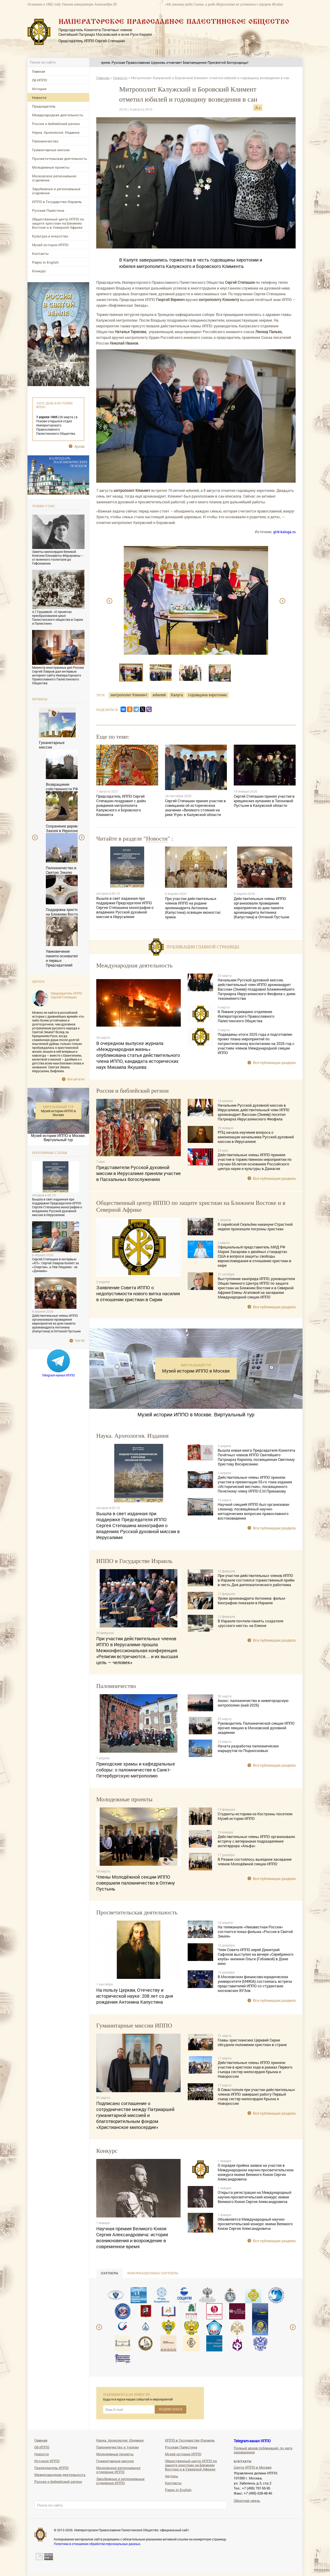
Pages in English (45, 262)
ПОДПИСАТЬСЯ (170, 2409)
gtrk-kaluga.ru (284, 531)
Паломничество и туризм (117, 2447)
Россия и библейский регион (56, 123)
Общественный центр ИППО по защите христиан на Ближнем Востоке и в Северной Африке (58, 223)
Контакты (40, 253)
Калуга (177, 694)
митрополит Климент (129, 694)
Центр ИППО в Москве (253, 2467)
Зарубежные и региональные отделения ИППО (120, 2480)
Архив (79, 446)
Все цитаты (76, 1079)
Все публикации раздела (274, 1062)
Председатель (43, 106)
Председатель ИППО (51, 2467)
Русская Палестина (48, 210)
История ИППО (47, 2461)
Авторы (171, 2476)
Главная (38, 71)
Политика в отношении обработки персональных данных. (97, 2544)
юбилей (159, 694)
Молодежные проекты (50, 167)
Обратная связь (247, 2500)
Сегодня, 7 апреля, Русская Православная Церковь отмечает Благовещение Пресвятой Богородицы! (191, 62)
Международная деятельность (57, 115)
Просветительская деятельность (59, 158)
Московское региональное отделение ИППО (118, 2469)
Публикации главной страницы (202, 947)
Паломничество (45, 141)
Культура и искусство (50, 236)
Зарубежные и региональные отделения (56, 191)
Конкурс (39, 271)
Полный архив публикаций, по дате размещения (263, 2450)
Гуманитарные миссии (51, 150)
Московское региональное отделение (54, 178)
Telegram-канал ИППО (58, 1375)
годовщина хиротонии (207, 694)
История (39, 88)
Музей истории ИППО (50, 244)
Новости (39, 97)
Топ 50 (80, 1340)
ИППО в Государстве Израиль (57, 201)
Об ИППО (39, 80)
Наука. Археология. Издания (56, 132)
